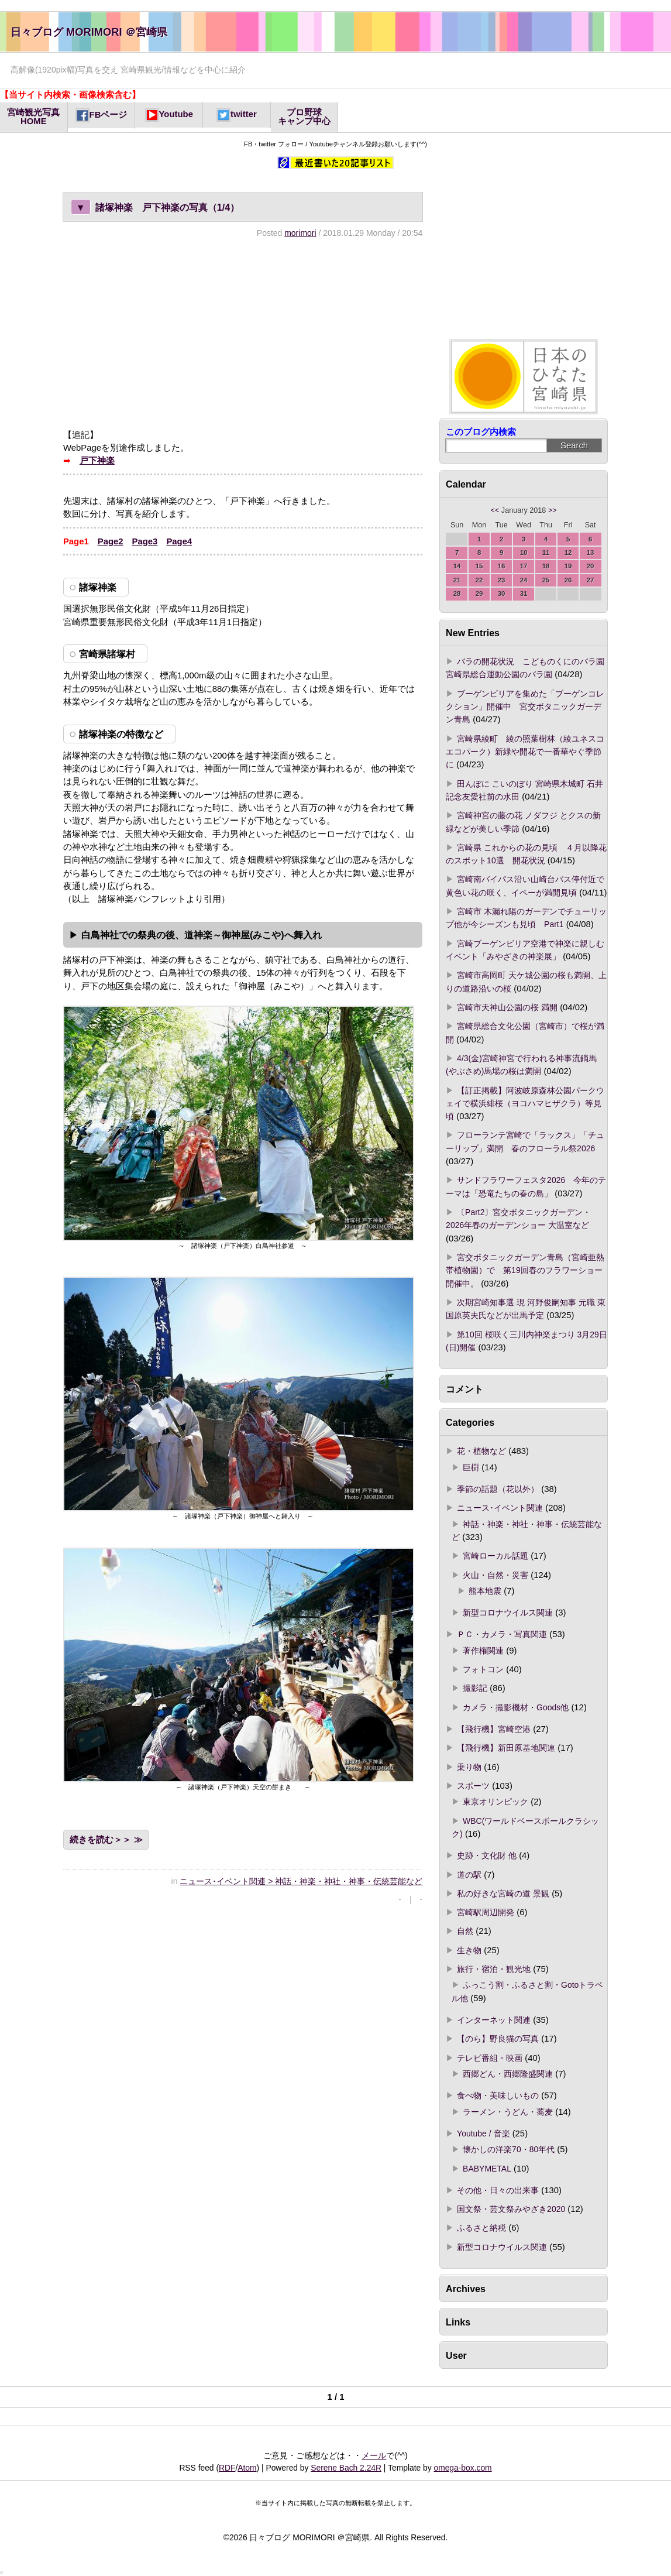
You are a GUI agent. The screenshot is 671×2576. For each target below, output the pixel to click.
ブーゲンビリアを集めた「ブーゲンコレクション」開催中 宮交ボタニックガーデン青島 (525, 707)
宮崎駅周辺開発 (485, 1912)
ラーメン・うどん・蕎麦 (508, 2112)
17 (524, 566)
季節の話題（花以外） (498, 1489)
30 (501, 593)
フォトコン (483, 1669)
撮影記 (475, 1688)
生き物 (469, 1950)
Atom (247, 2467)
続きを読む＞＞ (100, 1839)
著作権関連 (483, 1650)
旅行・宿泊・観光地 (494, 1969)
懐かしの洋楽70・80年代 (509, 2149)
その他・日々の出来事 (498, 2190)
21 (457, 580)
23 (501, 580)
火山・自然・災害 (495, 1575)
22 (479, 580)
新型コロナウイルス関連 (508, 1612)
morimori (300, 233)
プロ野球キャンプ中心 (304, 117)
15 (479, 566)
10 (524, 552)
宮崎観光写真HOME (33, 117)
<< (495, 510)
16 (501, 566)
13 (590, 552)
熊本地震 (485, 1591)
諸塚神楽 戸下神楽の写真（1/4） (155, 207)
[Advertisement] (242, 333)
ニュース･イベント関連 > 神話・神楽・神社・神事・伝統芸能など (301, 1881)
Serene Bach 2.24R (346, 2467)
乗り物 (469, 1767)
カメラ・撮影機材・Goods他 (516, 1707)
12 (568, 552)
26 (568, 580)
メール (374, 2455)
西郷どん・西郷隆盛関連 (508, 2073)
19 (568, 566)
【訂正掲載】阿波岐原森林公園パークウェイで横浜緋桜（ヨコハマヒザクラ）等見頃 (525, 1103)
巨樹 (471, 1467)
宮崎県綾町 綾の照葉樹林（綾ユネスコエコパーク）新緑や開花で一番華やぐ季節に (525, 752)
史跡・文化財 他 (487, 1855)
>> (552, 510)
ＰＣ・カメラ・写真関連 (502, 1634)
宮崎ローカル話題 (495, 1555)
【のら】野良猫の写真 (498, 2038)
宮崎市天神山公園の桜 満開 (507, 1007)
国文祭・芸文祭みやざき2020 (511, 2209)
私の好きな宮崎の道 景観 (503, 1893)
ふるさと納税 (481, 2227)
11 (546, 552)
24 (524, 580)
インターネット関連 (494, 2020)
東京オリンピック (495, 1801)
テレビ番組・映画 (489, 2058)
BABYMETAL (487, 2168)
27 (590, 580)
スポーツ (473, 1785)
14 (457, 566)
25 (546, 580)
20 (590, 566)
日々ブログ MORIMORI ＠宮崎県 (89, 32)
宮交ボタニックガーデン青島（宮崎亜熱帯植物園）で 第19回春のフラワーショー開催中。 (525, 1270)
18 (546, 566)
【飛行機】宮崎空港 (494, 1729)
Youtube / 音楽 (483, 2133)
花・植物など (481, 1451)
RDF (227, 2467)
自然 (465, 1931)
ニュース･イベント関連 (500, 1507)
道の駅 (469, 1874)
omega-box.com (462, 2467)
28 (457, 593)
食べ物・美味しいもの (498, 2095)
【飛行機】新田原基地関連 (506, 1747)
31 (524, 593)
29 (479, 593)
